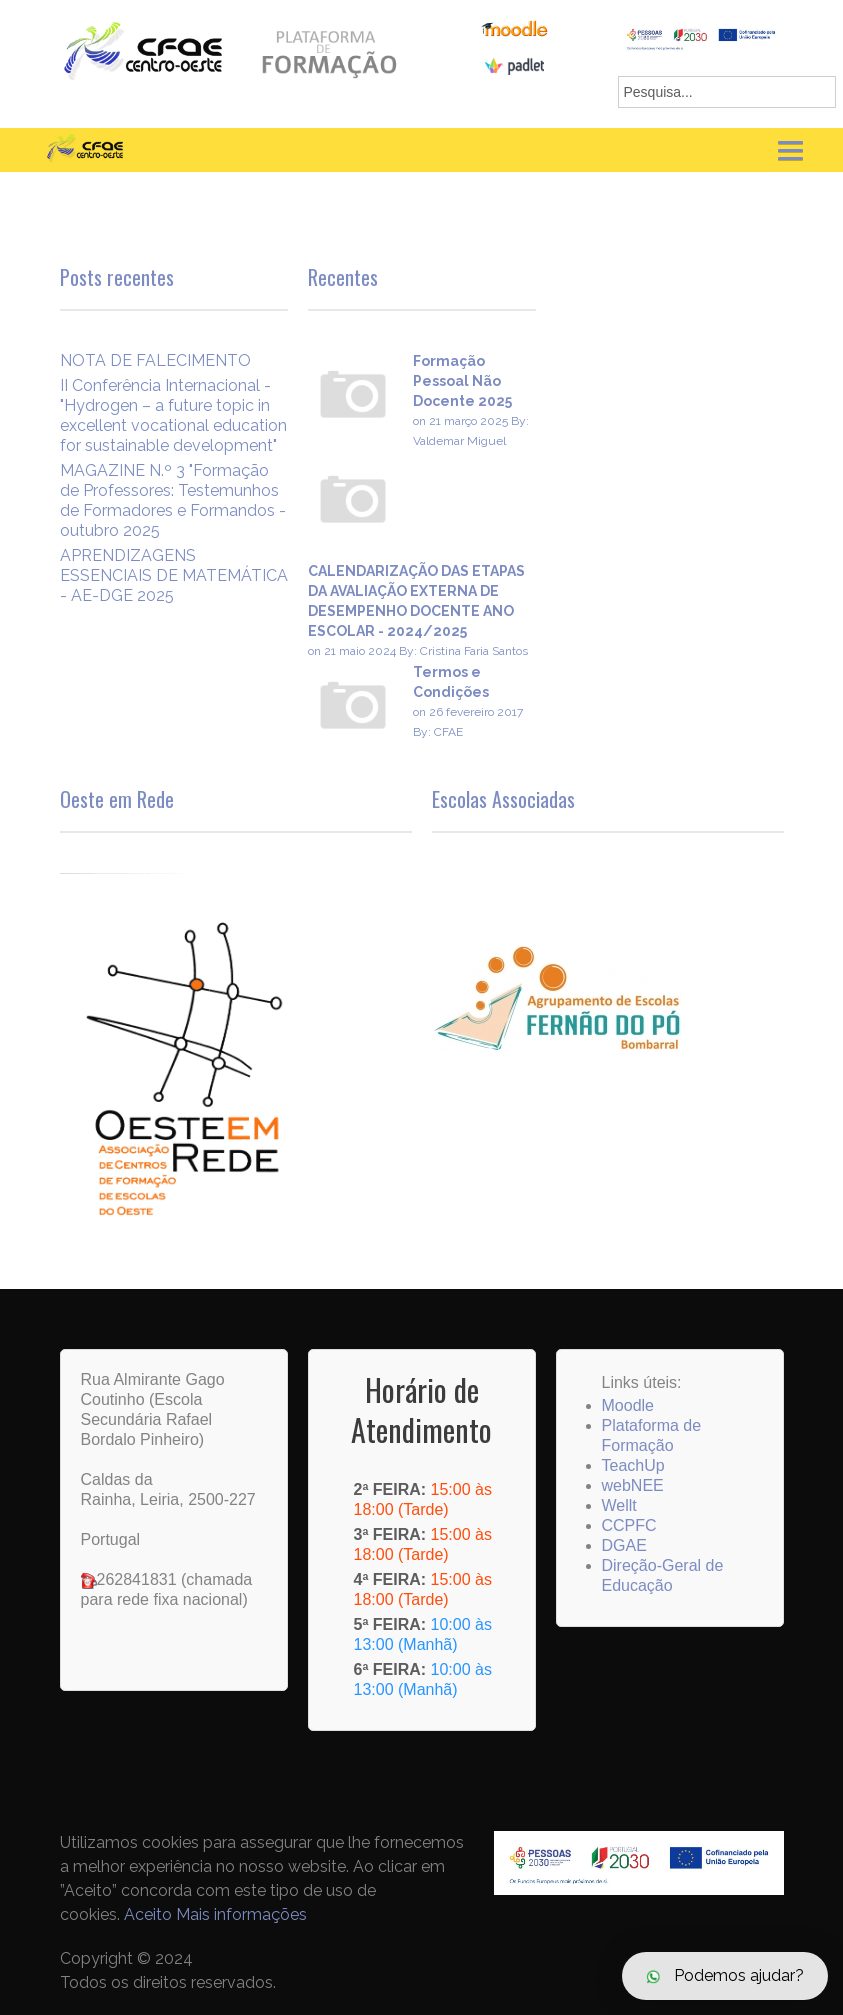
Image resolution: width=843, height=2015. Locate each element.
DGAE (624, 1545)
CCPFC (629, 1525)
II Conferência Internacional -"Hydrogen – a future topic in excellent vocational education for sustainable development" (173, 415)
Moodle (628, 1405)
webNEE (633, 1485)
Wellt (619, 1505)
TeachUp (633, 1465)
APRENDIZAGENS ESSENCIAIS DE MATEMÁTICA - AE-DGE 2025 (174, 575)
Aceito (148, 1914)
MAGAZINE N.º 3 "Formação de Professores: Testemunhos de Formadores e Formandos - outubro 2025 (173, 500)
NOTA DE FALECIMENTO (155, 360)
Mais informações (241, 1914)
